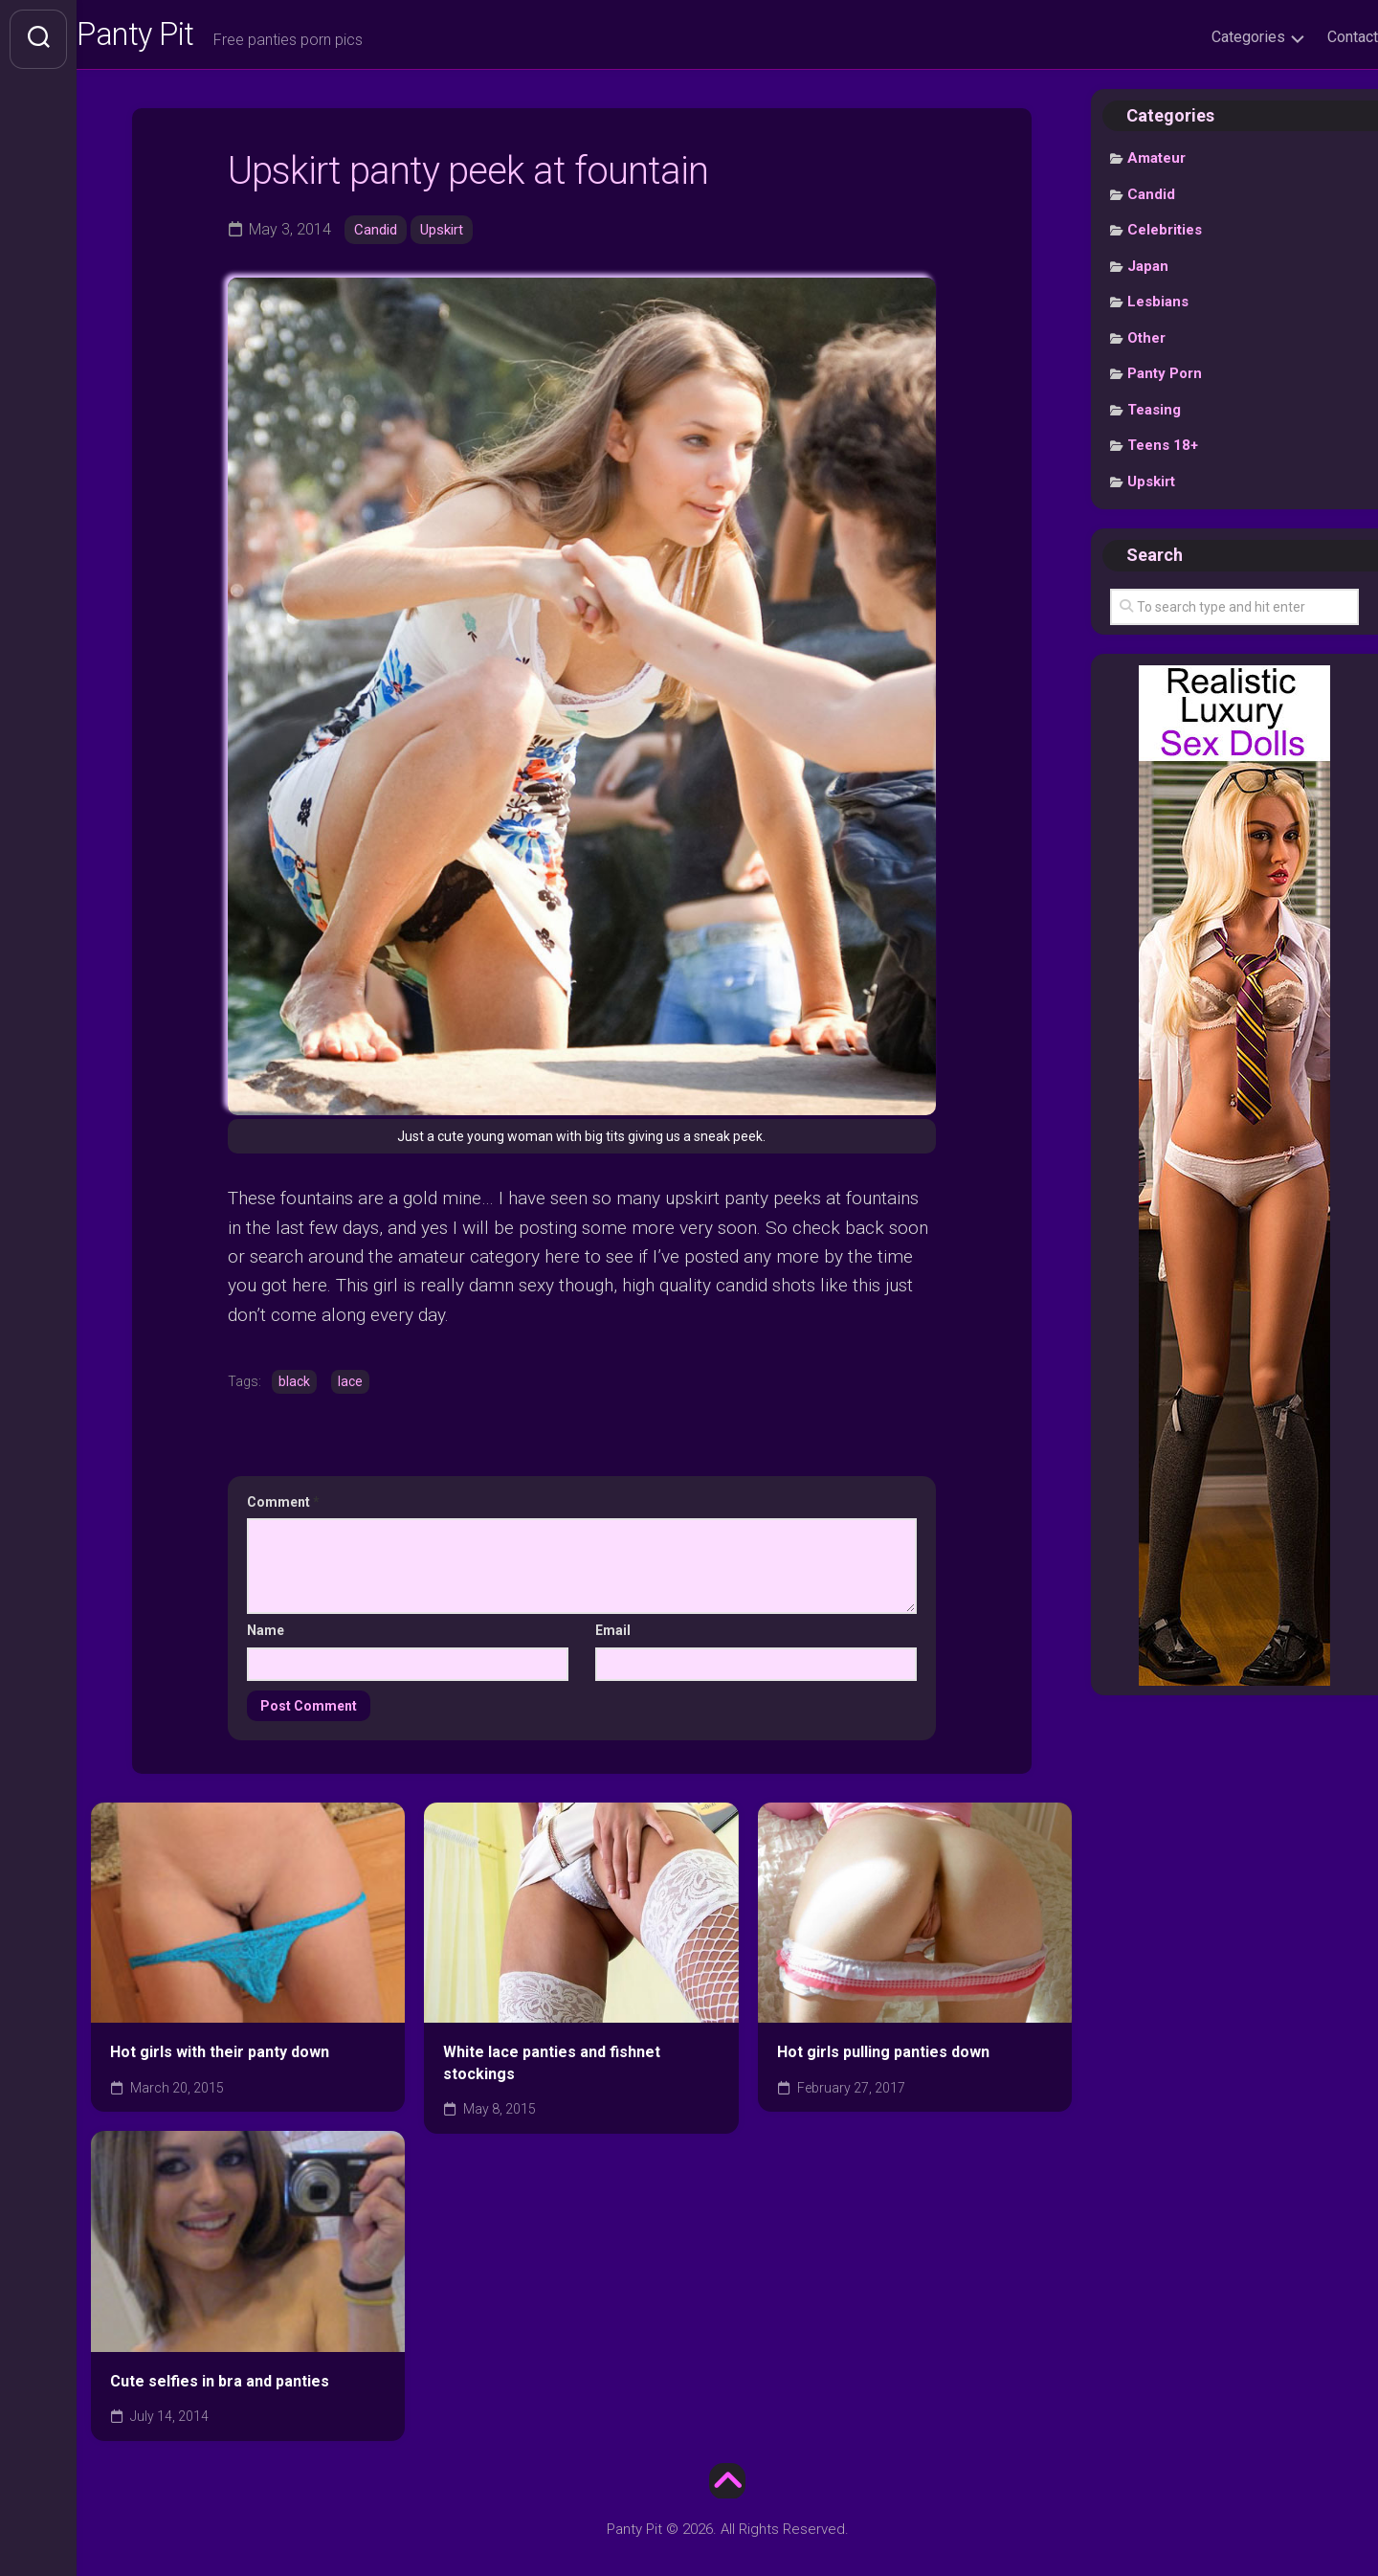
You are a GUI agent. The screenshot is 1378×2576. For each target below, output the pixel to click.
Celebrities (1164, 239)
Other (1146, 346)
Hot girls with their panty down (219, 2059)
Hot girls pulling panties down (883, 2059)
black (294, 1389)
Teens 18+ (1162, 454)
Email (613, 1638)
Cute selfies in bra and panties (219, 2388)
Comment (283, 1508)
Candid (377, 238)
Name (265, 1638)
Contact (1314, 37)
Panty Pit (181, 39)
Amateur (1156, 167)
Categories (1210, 37)
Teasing (1154, 418)
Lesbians (1158, 311)
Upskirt (447, 238)
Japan (1147, 274)
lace (350, 1389)
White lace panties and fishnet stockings (551, 2070)
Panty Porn (1164, 383)
